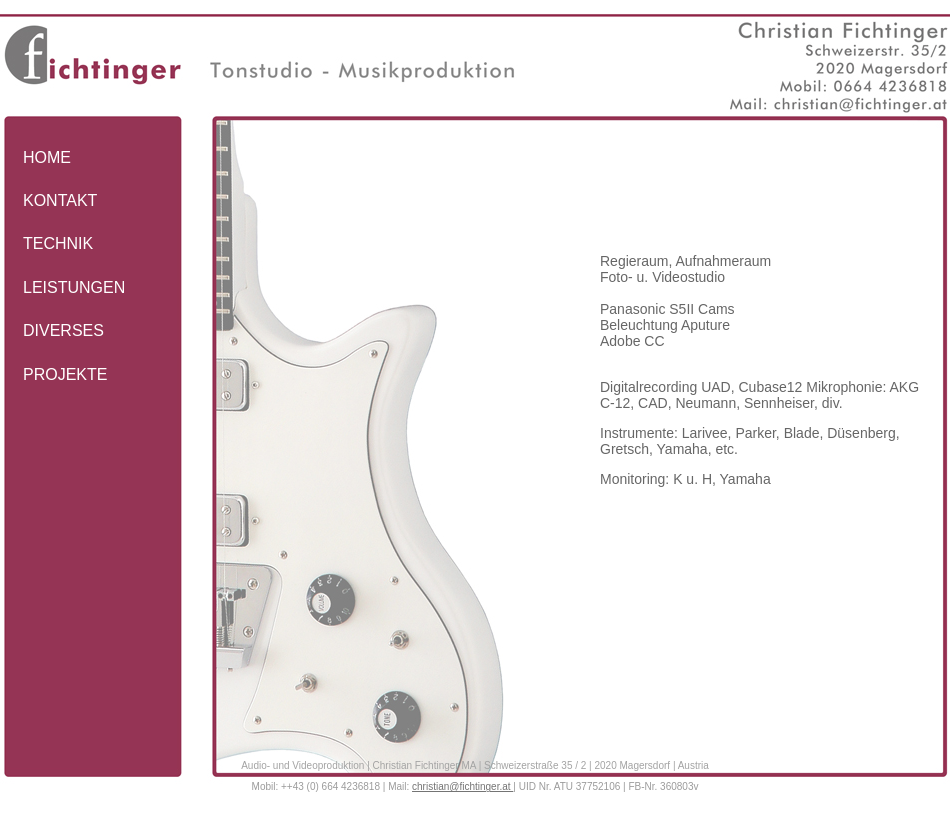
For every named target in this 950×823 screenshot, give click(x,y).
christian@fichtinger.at (462, 786)
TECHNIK (58, 243)
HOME (47, 157)
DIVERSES (63, 330)
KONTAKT (60, 200)
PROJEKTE (65, 374)
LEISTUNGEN (74, 287)
